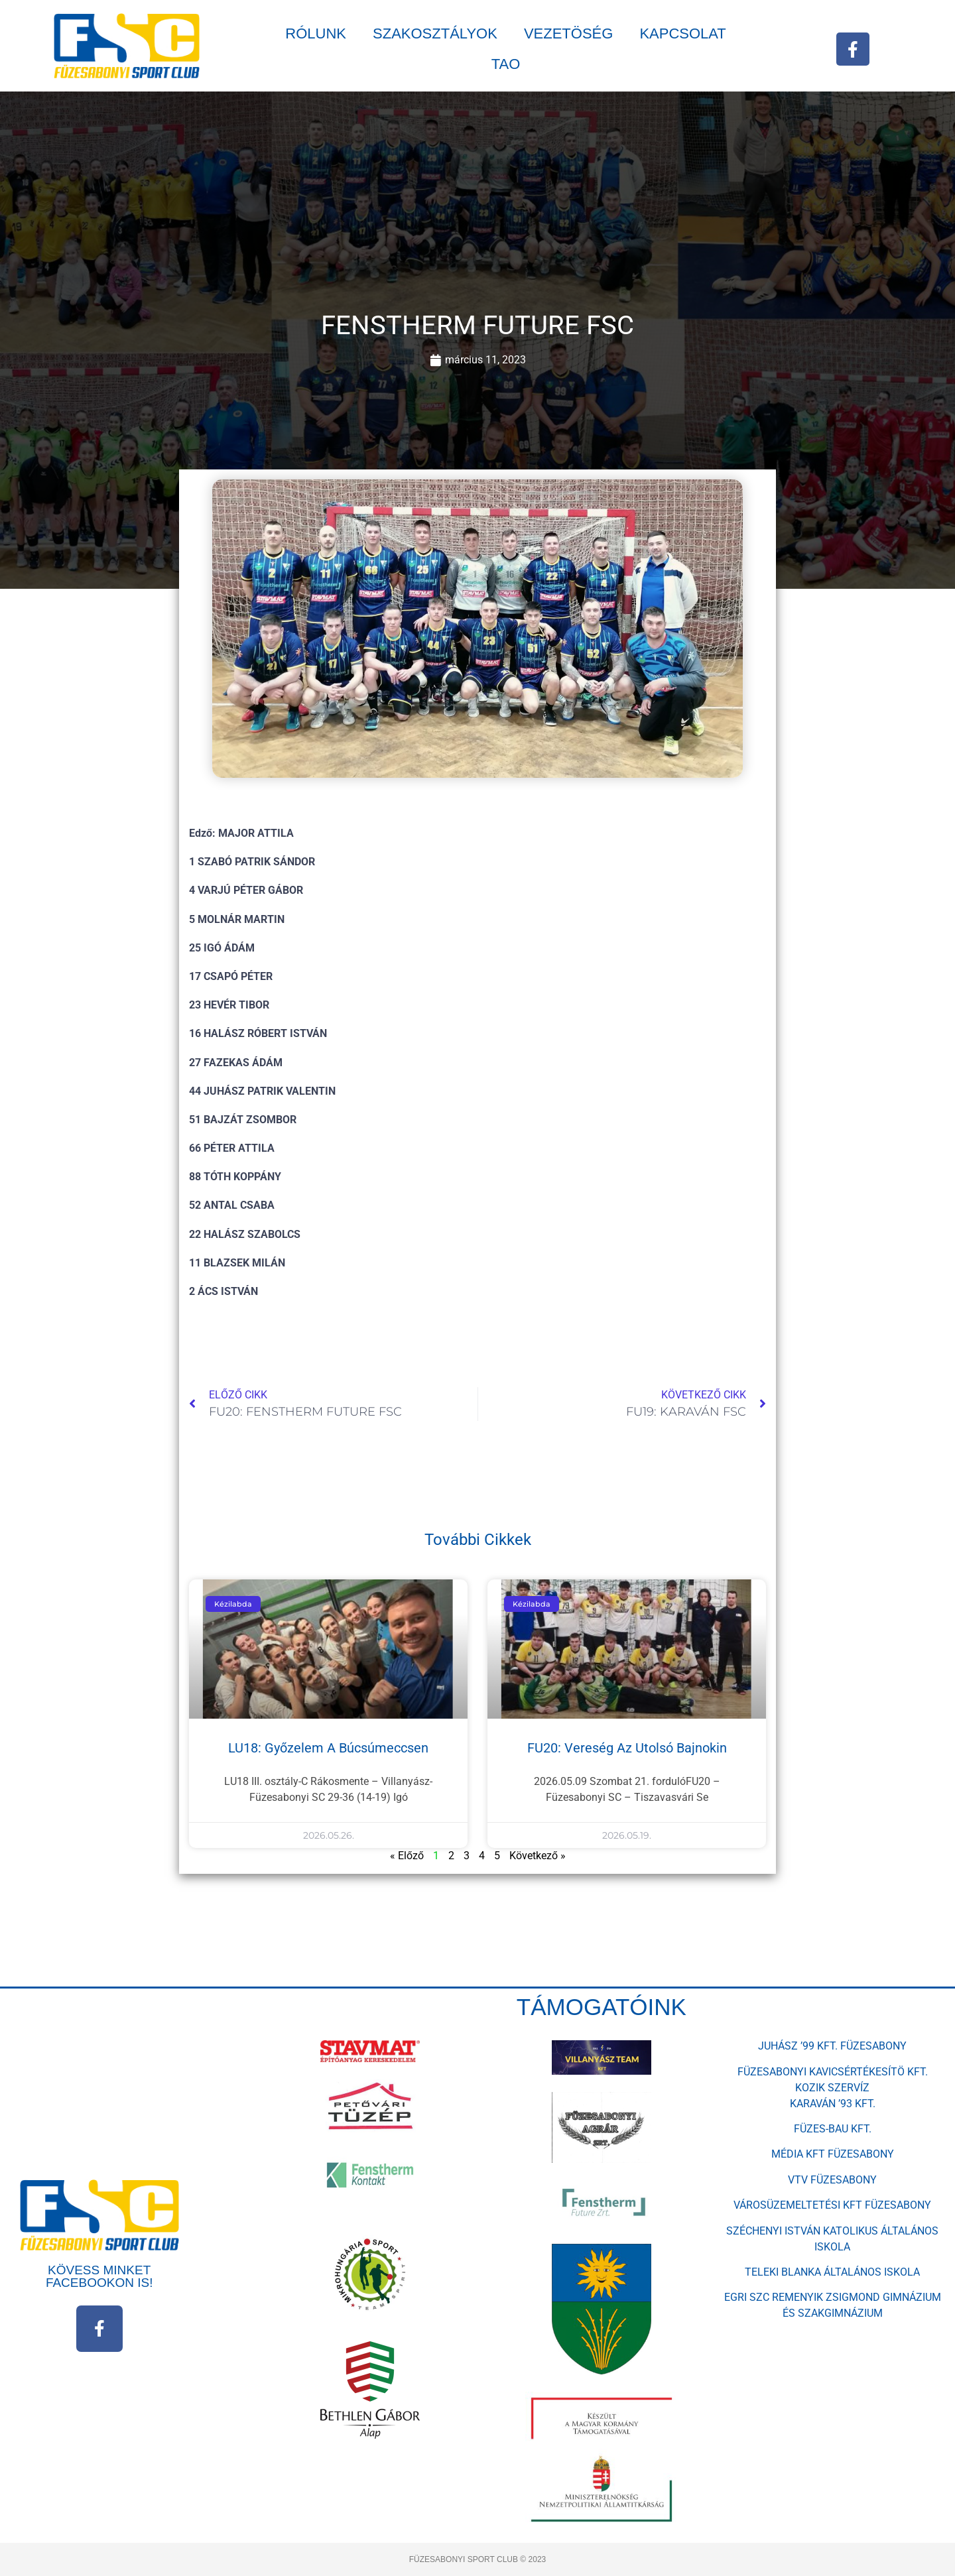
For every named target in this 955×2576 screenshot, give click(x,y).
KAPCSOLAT (682, 33)
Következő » (537, 1855)
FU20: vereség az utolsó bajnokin (627, 1748)
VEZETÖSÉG (568, 33)
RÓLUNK (315, 33)
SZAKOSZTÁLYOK (435, 33)
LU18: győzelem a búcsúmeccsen (328, 1748)
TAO (506, 64)
